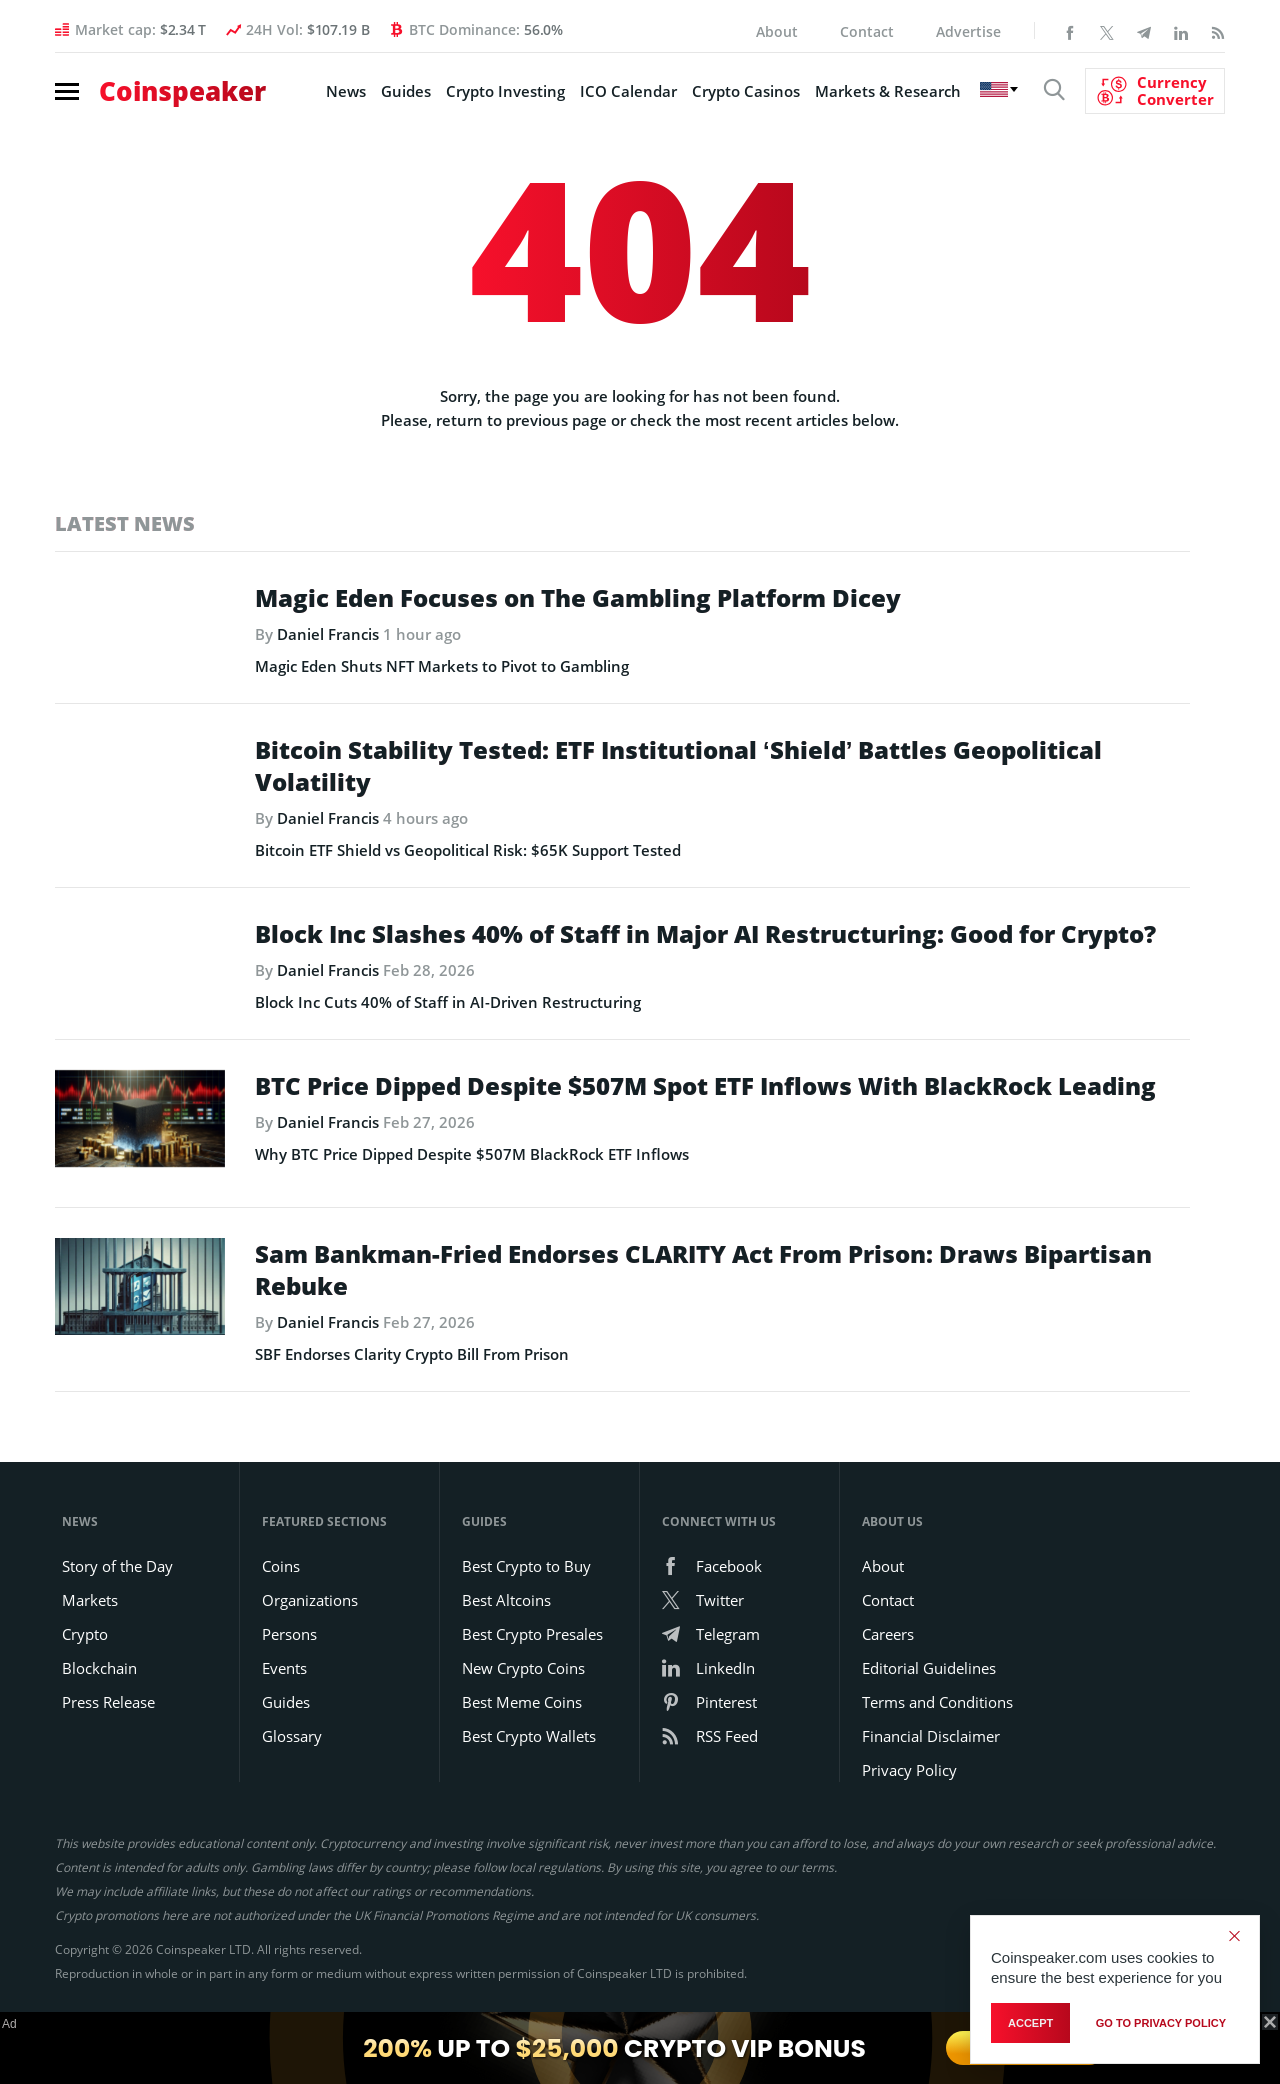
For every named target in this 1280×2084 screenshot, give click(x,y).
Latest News (125, 523)
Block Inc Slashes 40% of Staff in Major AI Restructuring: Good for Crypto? (705, 966)
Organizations (310, 1665)
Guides (406, 91)
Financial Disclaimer (931, 1801)
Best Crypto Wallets (529, 1801)
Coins (281, 1631)
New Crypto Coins (523, 1733)
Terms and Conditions (937, 1767)
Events (284, 1733)
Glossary (292, 1801)
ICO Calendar (628, 91)
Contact (867, 31)
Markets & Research (888, 91)
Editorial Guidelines (929, 1733)
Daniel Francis (328, 634)
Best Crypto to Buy (526, 1631)
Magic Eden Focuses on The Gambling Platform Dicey (578, 598)
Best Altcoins (506, 1665)
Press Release (108, 1767)
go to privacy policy (1161, 2023)
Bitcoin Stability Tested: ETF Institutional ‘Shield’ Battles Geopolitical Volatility (678, 798)
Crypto (85, 1699)
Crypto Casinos (746, 91)
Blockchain (99, 1733)
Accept (1030, 2023)
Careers (888, 1699)
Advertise (968, 31)
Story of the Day (117, 1631)
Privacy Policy (909, 1835)
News (346, 91)
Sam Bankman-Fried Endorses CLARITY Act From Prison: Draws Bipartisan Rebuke (703, 1335)
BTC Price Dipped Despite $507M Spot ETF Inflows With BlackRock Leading (705, 1150)
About (777, 31)
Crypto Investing (505, 91)
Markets (90, 1665)
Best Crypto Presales (532, 1699)
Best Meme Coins (522, 1767)
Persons (289, 1699)
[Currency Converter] (1155, 91)
